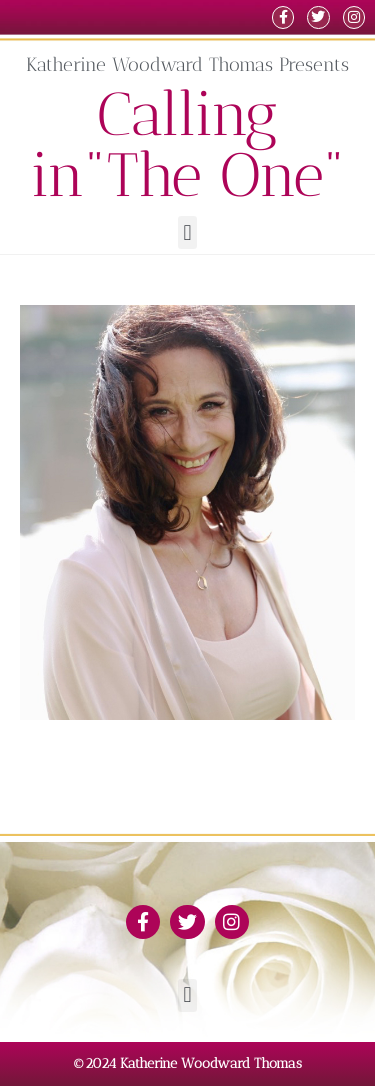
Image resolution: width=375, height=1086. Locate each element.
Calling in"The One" (188, 144)
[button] (187, 232)
